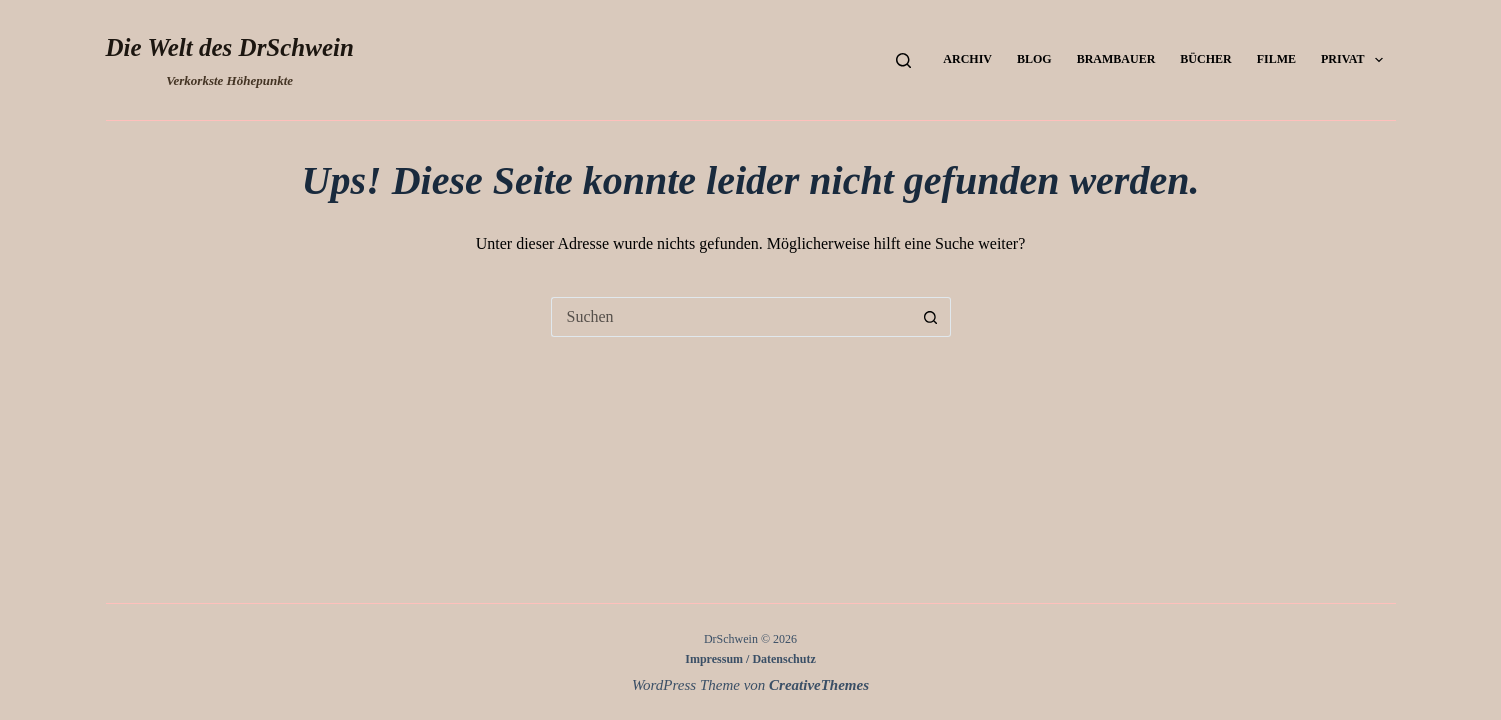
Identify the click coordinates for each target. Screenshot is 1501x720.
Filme (1276, 59)
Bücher (1205, 59)
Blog (1034, 59)
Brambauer (1116, 59)
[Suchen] (903, 60)
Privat (1356, 60)
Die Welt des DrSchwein (230, 47)
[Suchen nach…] (731, 317)
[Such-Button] (931, 317)
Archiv (967, 59)
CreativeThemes (819, 685)
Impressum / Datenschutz (750, 659)
